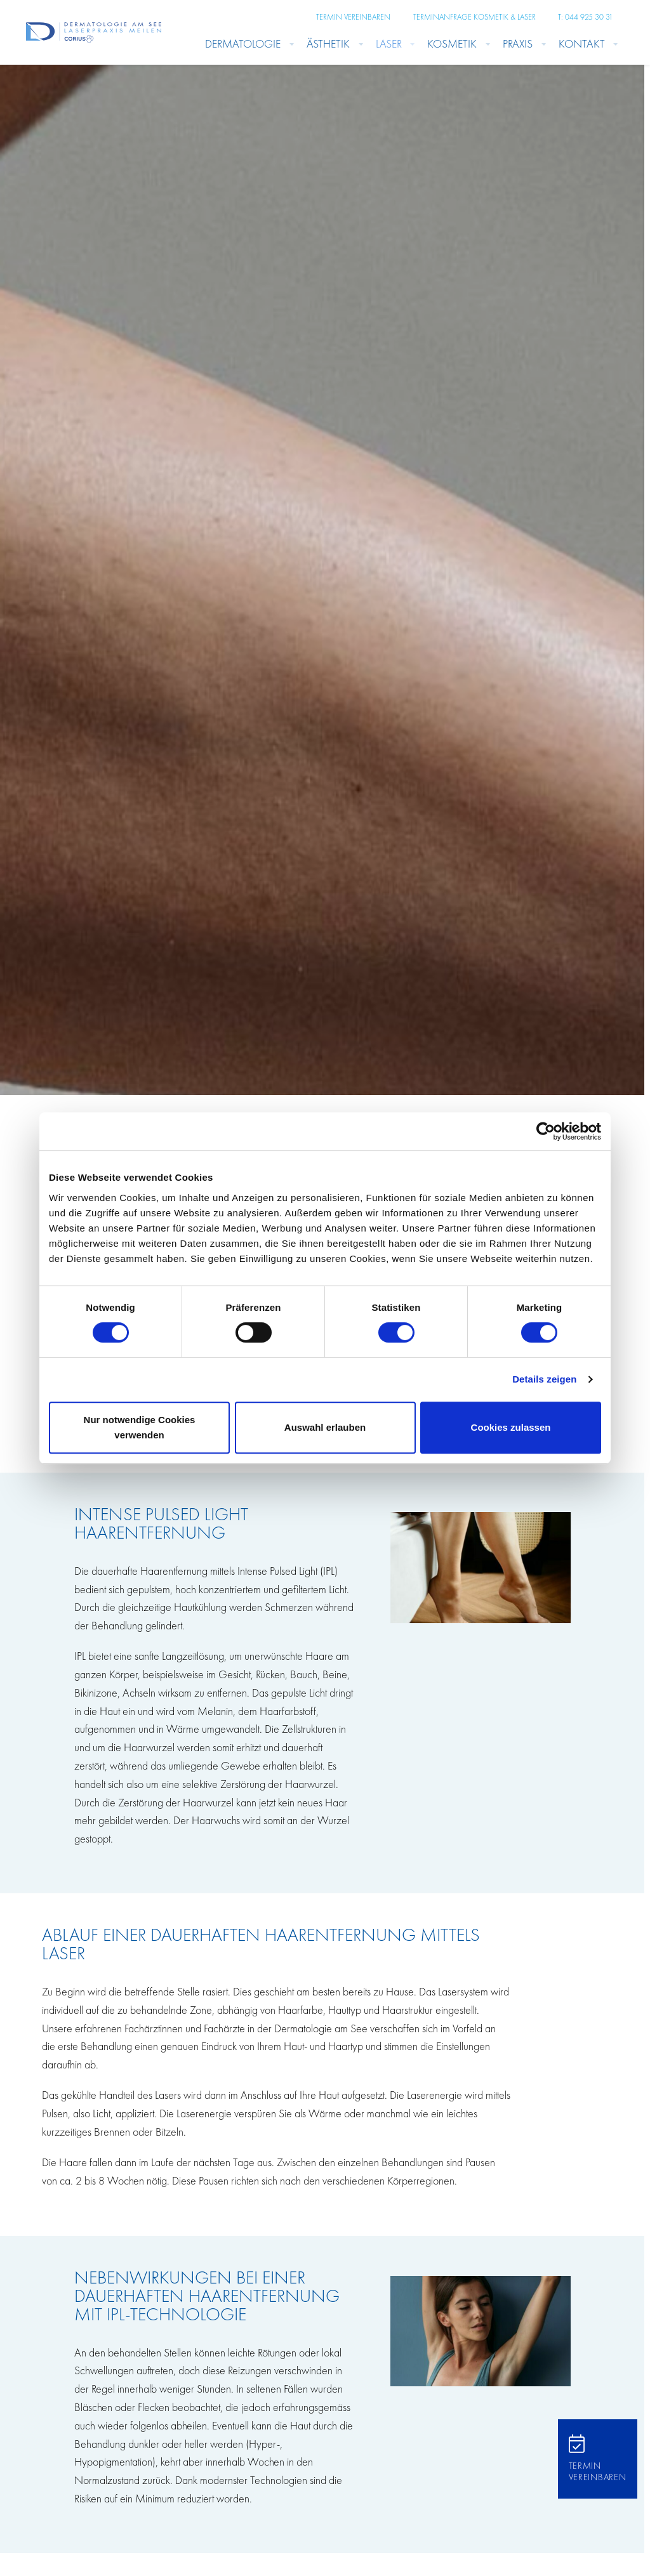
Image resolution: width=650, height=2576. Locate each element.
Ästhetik (328, 43)
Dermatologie (243, 43)
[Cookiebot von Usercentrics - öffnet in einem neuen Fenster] (545, 1131)
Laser (389, 43)
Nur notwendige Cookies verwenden (140, 1427)
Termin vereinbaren (353, 17)
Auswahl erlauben (325, 1427)
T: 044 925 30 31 (585, 17)
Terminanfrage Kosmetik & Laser (474, 17)
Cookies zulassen (511, 1427)
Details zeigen (544, 1379)
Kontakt (582, 43)
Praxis (518, 43)
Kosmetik (452, 43)
